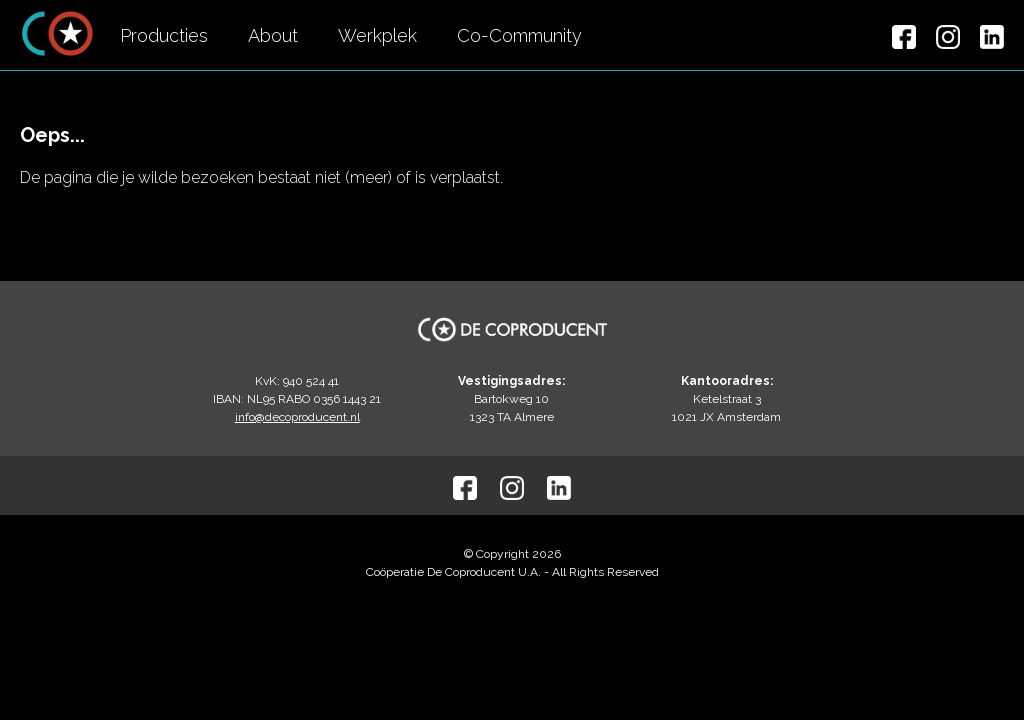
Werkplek (377, 35)
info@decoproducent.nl (297, 417)
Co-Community (519, 35)
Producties (164, 35)
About (273, 35)
